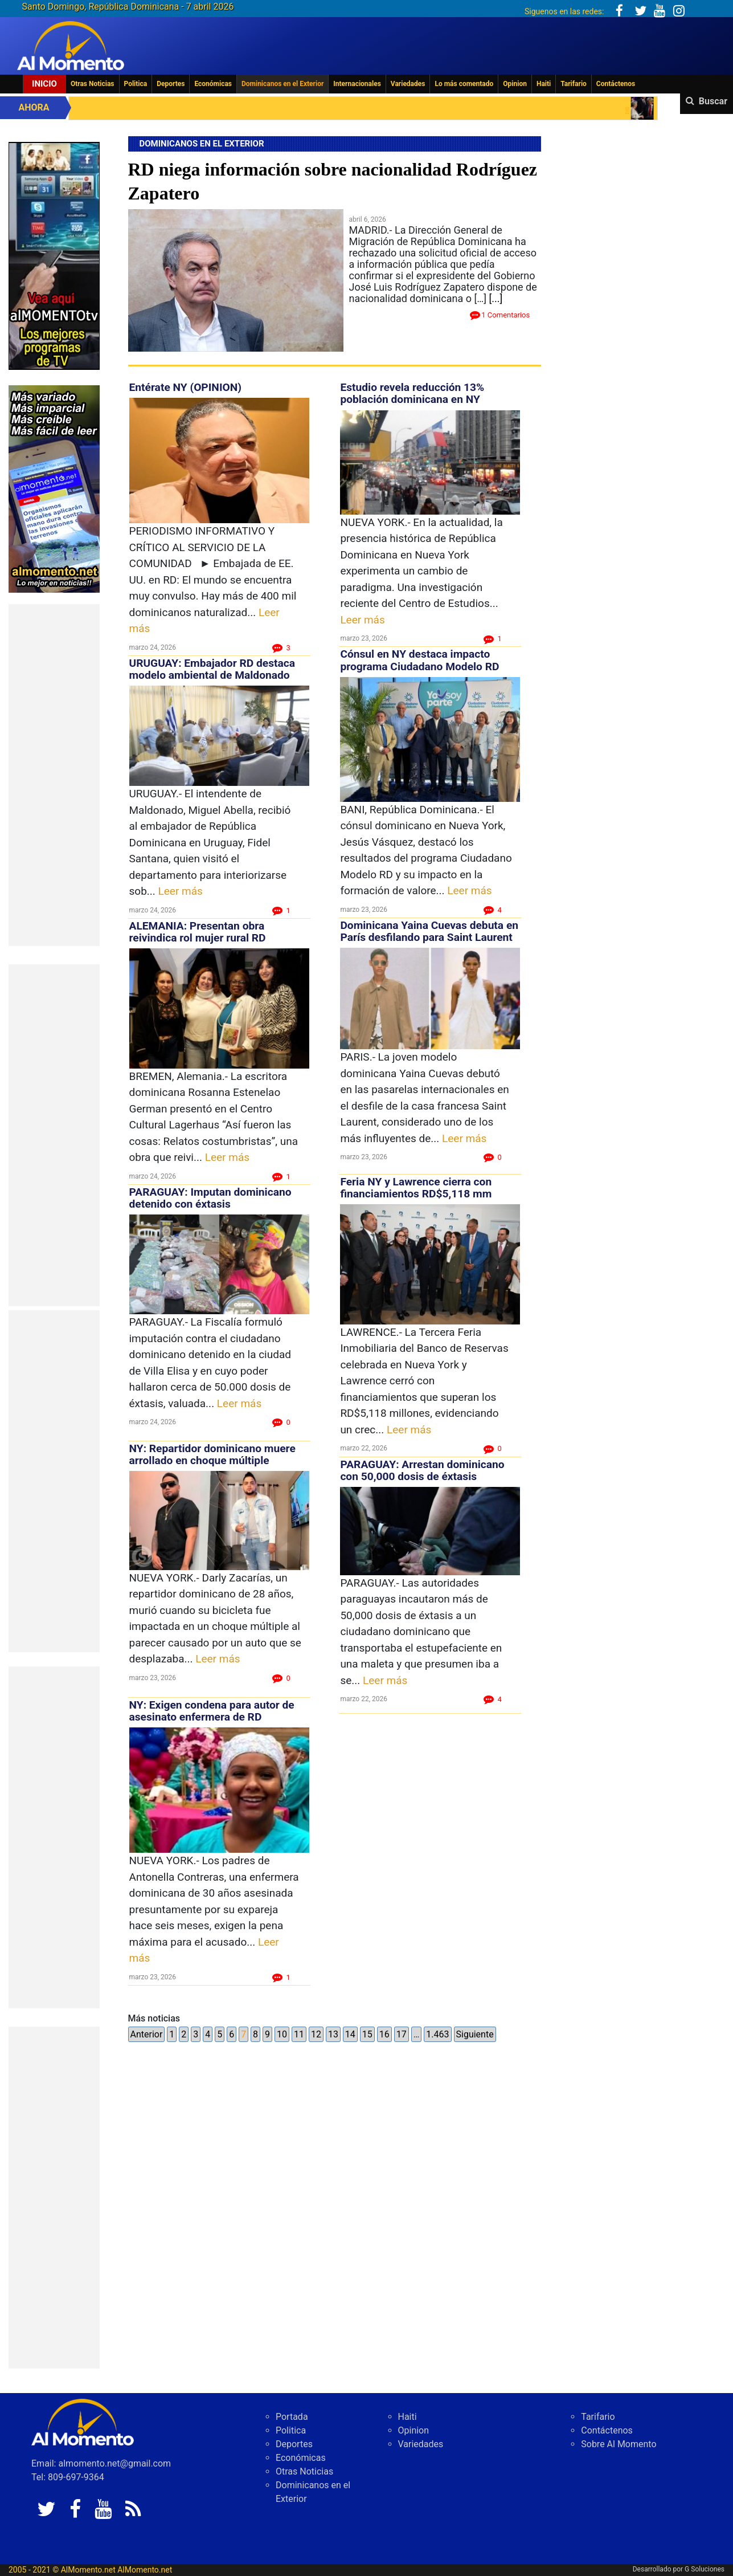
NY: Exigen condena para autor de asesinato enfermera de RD (211, 1710)
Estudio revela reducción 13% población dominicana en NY (412, 393)
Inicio (44, 84)
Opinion (515, 84)
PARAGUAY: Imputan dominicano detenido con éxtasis (210, 1197)
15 (367, 2034)
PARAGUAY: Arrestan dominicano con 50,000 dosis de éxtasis (422, 1470)
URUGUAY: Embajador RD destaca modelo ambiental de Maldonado (212, 669)
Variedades (408, 84)
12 (316, 2034)
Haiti (544, 84)
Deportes (171, 84)
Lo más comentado (464, 84)
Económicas (213, 84)
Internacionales (357, 84)
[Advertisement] (54, 775)
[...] (495, 298)
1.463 (437, 2034)
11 (299, 2034)
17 (401, 2034)
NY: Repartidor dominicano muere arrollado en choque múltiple (212, 1454)
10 (282, 2034)
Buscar (713, 101)
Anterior (146, 2034)
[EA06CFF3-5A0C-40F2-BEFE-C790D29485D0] (54, 255)
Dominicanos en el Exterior (282, 84)
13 (333, 2034)
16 (384, 2034)
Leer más (180, 891)
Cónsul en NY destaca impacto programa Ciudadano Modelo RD (419, 659)
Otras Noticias (92, 84)
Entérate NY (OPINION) (185, 387)
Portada (292, 2416)
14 (350, 2034)
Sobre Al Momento (618, 2444)
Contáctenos (615, 84)
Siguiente (475, 2034)
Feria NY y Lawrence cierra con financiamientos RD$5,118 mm (416, 1187)
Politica (136, 84)
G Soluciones (704, 2569)
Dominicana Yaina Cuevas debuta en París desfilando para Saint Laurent (429, 931)
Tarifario (573, 84)
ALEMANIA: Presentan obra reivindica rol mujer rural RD (197, 931)
